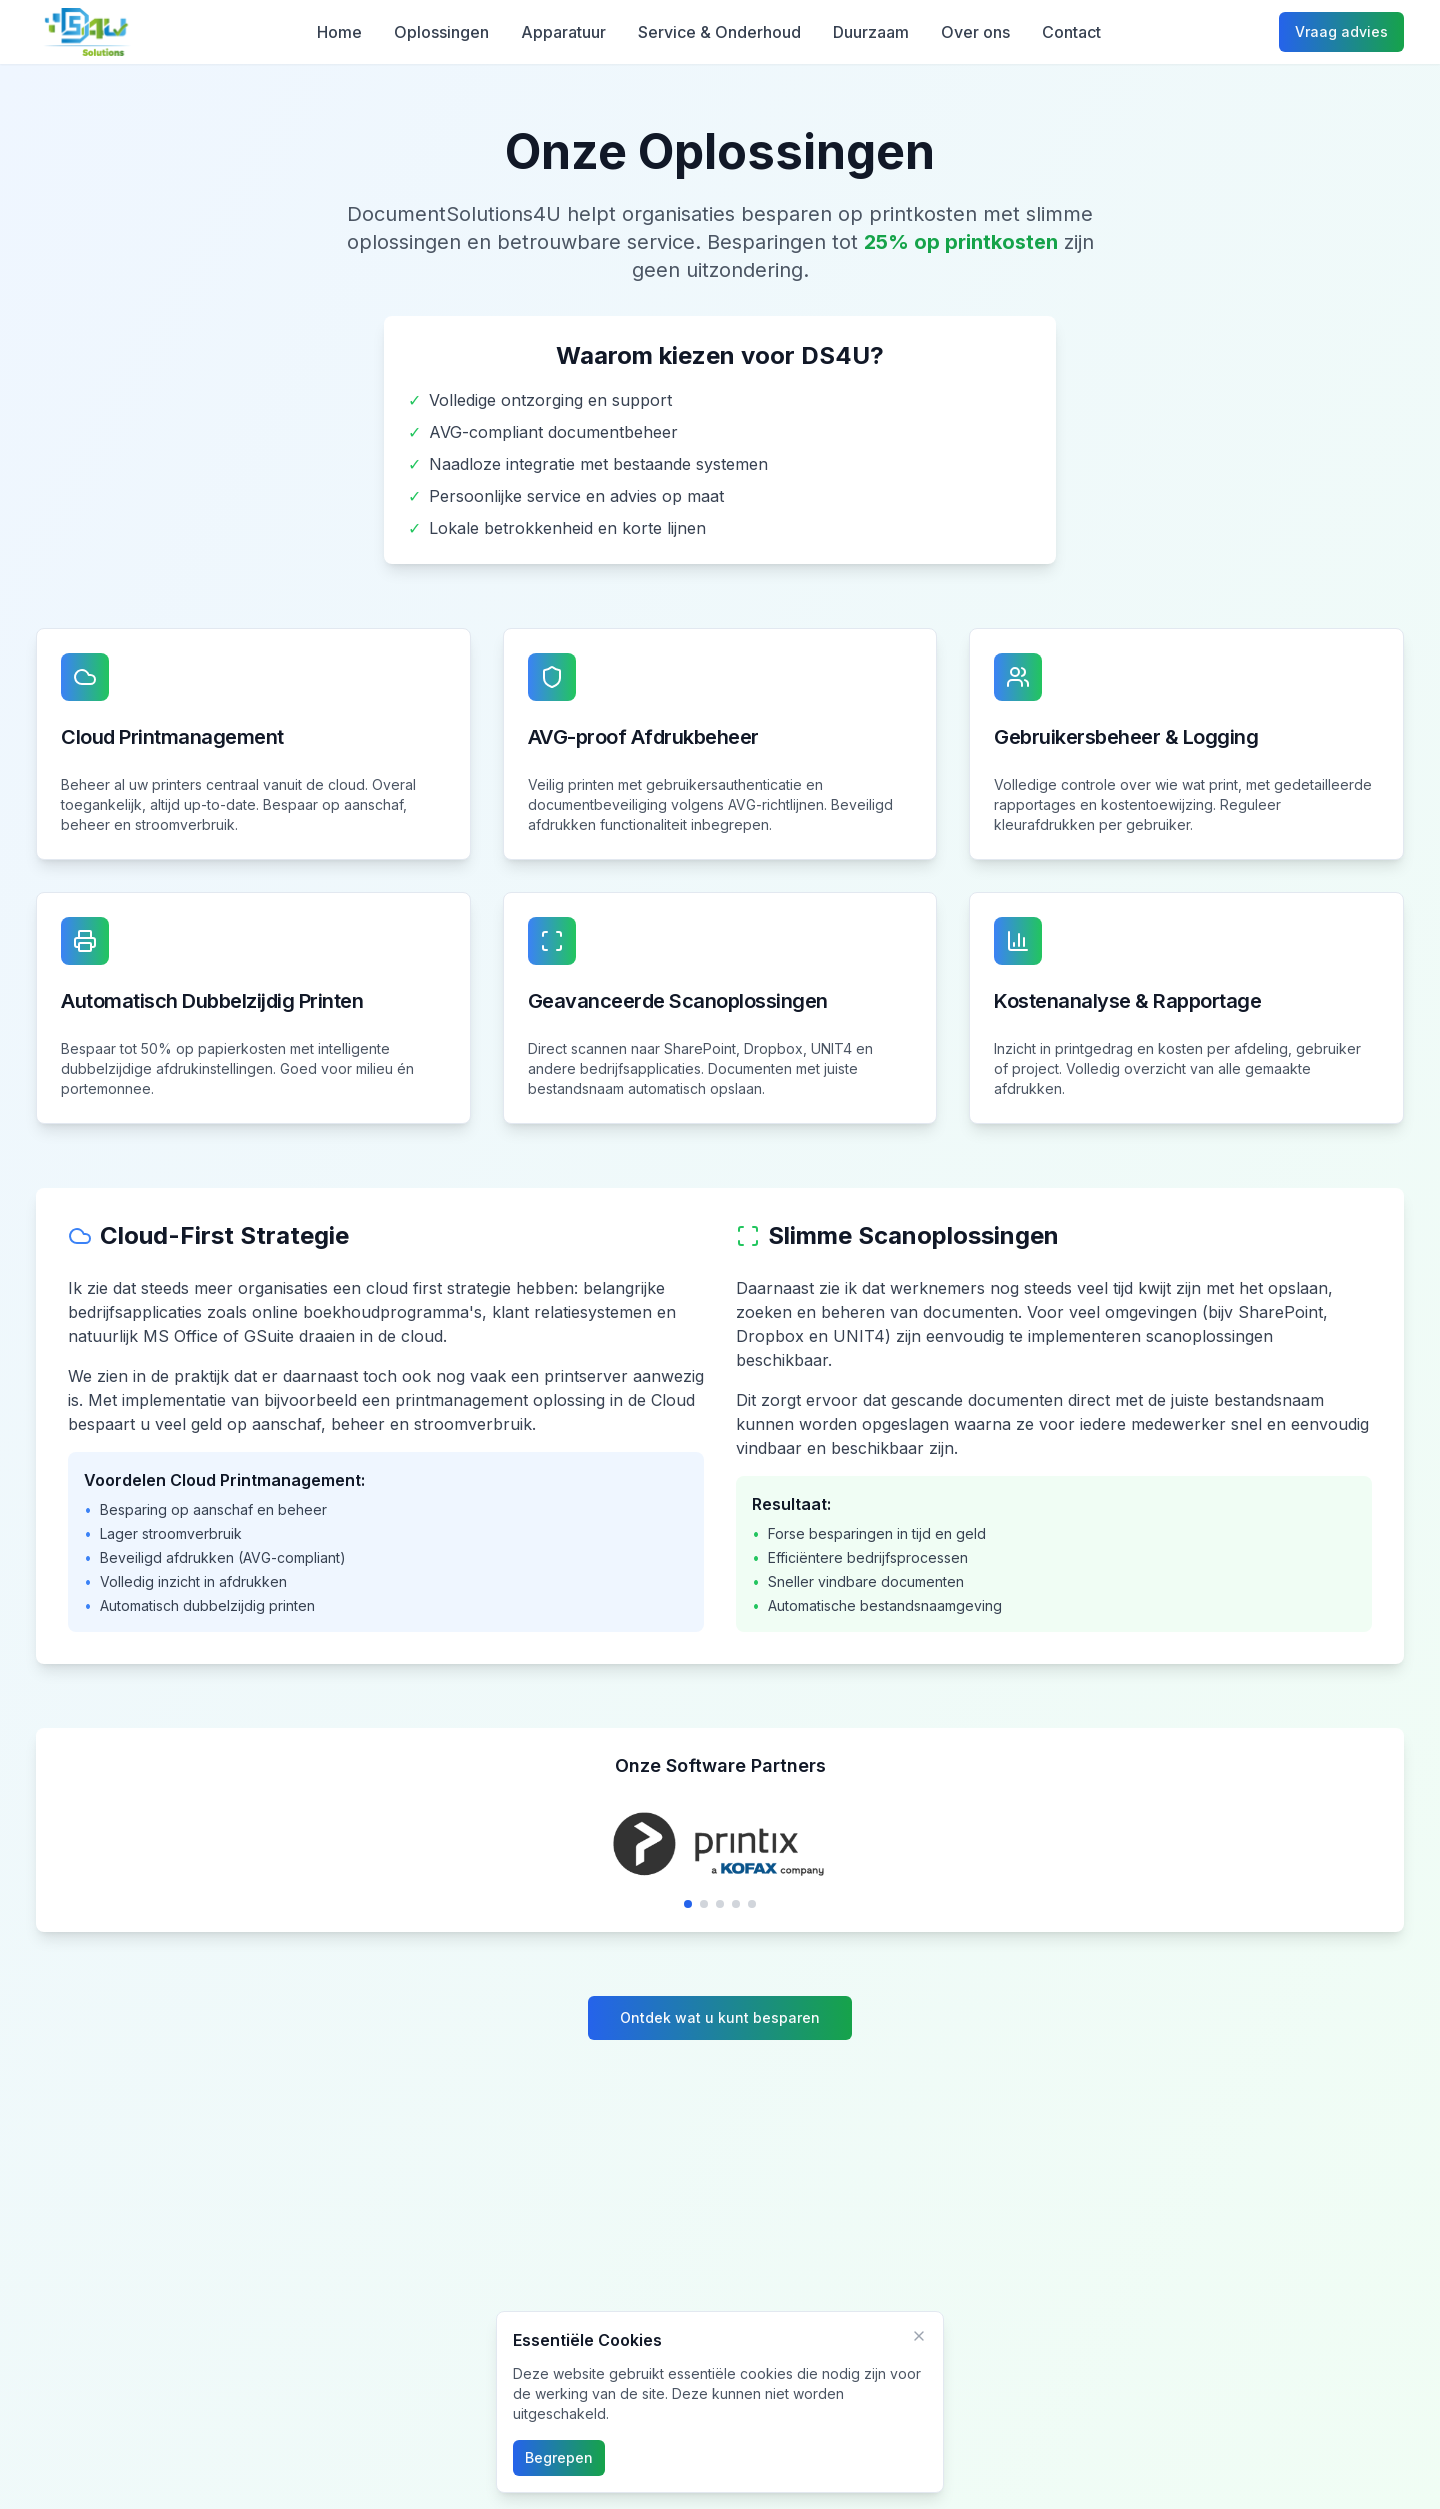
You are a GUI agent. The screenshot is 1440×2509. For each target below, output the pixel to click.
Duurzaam (871, 32)
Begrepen (559, 2457)
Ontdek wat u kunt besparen (720, 2017)
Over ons (975, 32)
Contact (1071, 32)
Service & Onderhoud (719, 32)
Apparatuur (563, 32)
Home (339, 32)
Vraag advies (1341, 31)
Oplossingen (441, 32)
